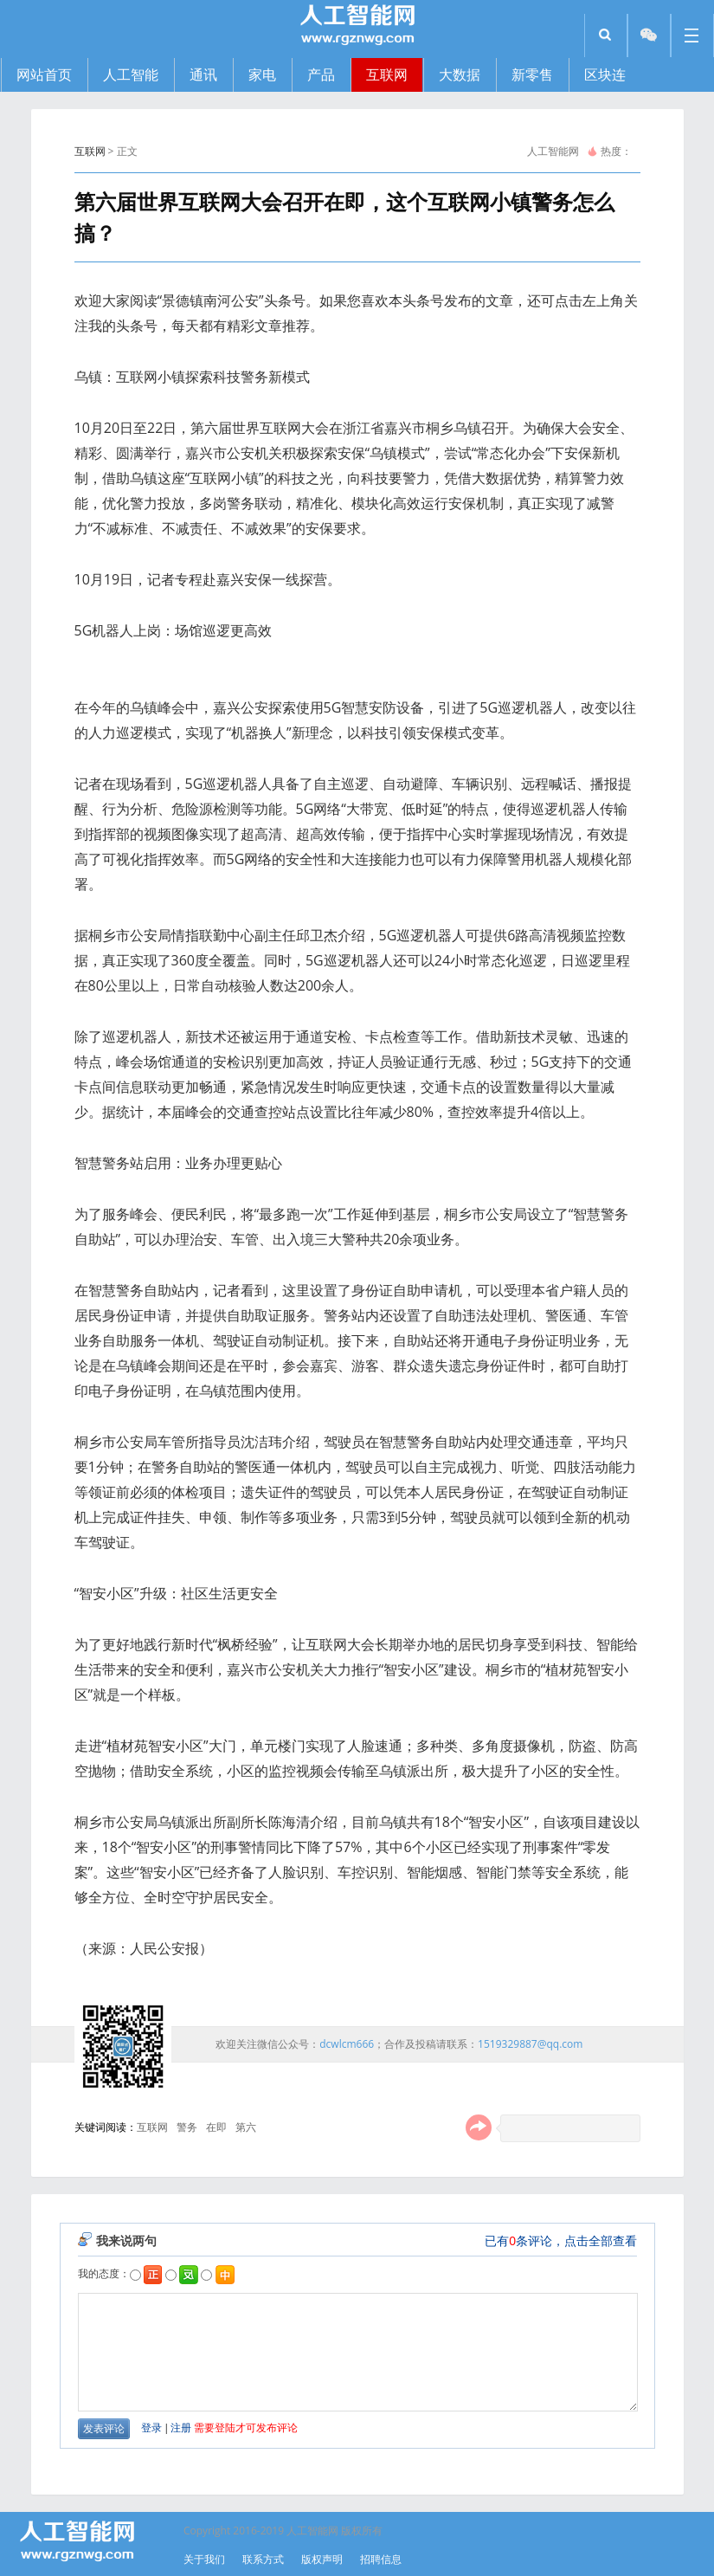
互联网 (90, 151)
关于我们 (204, 2559)
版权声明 (322, 2559)
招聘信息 (381, 2559)
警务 (187, 2127)
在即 (216, 2127)
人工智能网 (553, 151)
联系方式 (263, 2559)
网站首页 (44, 74)
